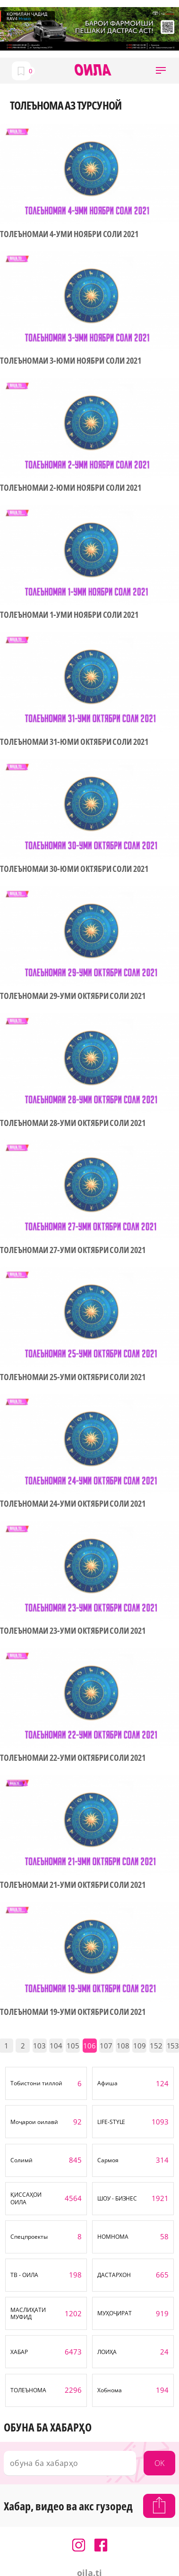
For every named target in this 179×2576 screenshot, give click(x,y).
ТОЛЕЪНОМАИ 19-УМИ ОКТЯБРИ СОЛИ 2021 (72, 2012)
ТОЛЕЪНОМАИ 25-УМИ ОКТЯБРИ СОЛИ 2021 (72, 1377)
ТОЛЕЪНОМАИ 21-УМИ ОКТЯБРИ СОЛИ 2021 (72, 1885)
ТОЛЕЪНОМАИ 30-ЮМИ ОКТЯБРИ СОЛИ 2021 (74, 869)
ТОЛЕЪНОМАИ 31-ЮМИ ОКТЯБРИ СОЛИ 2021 (74, 742)
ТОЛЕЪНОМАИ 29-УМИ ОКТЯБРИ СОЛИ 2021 (72, 996)
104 (56, 2045)
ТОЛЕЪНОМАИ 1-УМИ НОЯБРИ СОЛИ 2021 (69, 615)
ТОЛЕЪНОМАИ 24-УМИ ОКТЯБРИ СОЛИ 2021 (72, 1504)
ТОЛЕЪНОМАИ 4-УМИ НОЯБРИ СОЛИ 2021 (69, 234)
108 (123, 2045)
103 (39, 2045)
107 (106, 2045)
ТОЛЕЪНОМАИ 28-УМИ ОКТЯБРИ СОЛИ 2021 (72, 1123)
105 (73, 2045)
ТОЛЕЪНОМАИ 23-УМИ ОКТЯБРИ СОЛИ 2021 (72, 1631)
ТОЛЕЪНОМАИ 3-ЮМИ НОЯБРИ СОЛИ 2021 (70, 361)
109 (139, 2045)
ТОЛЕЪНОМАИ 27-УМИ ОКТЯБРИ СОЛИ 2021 (72, 1250)
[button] (161, 71)
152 (156, 2045)
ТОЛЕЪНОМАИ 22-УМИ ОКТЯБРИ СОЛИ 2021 (72, 1758)
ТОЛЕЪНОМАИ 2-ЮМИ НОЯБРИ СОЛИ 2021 (70, 488)
